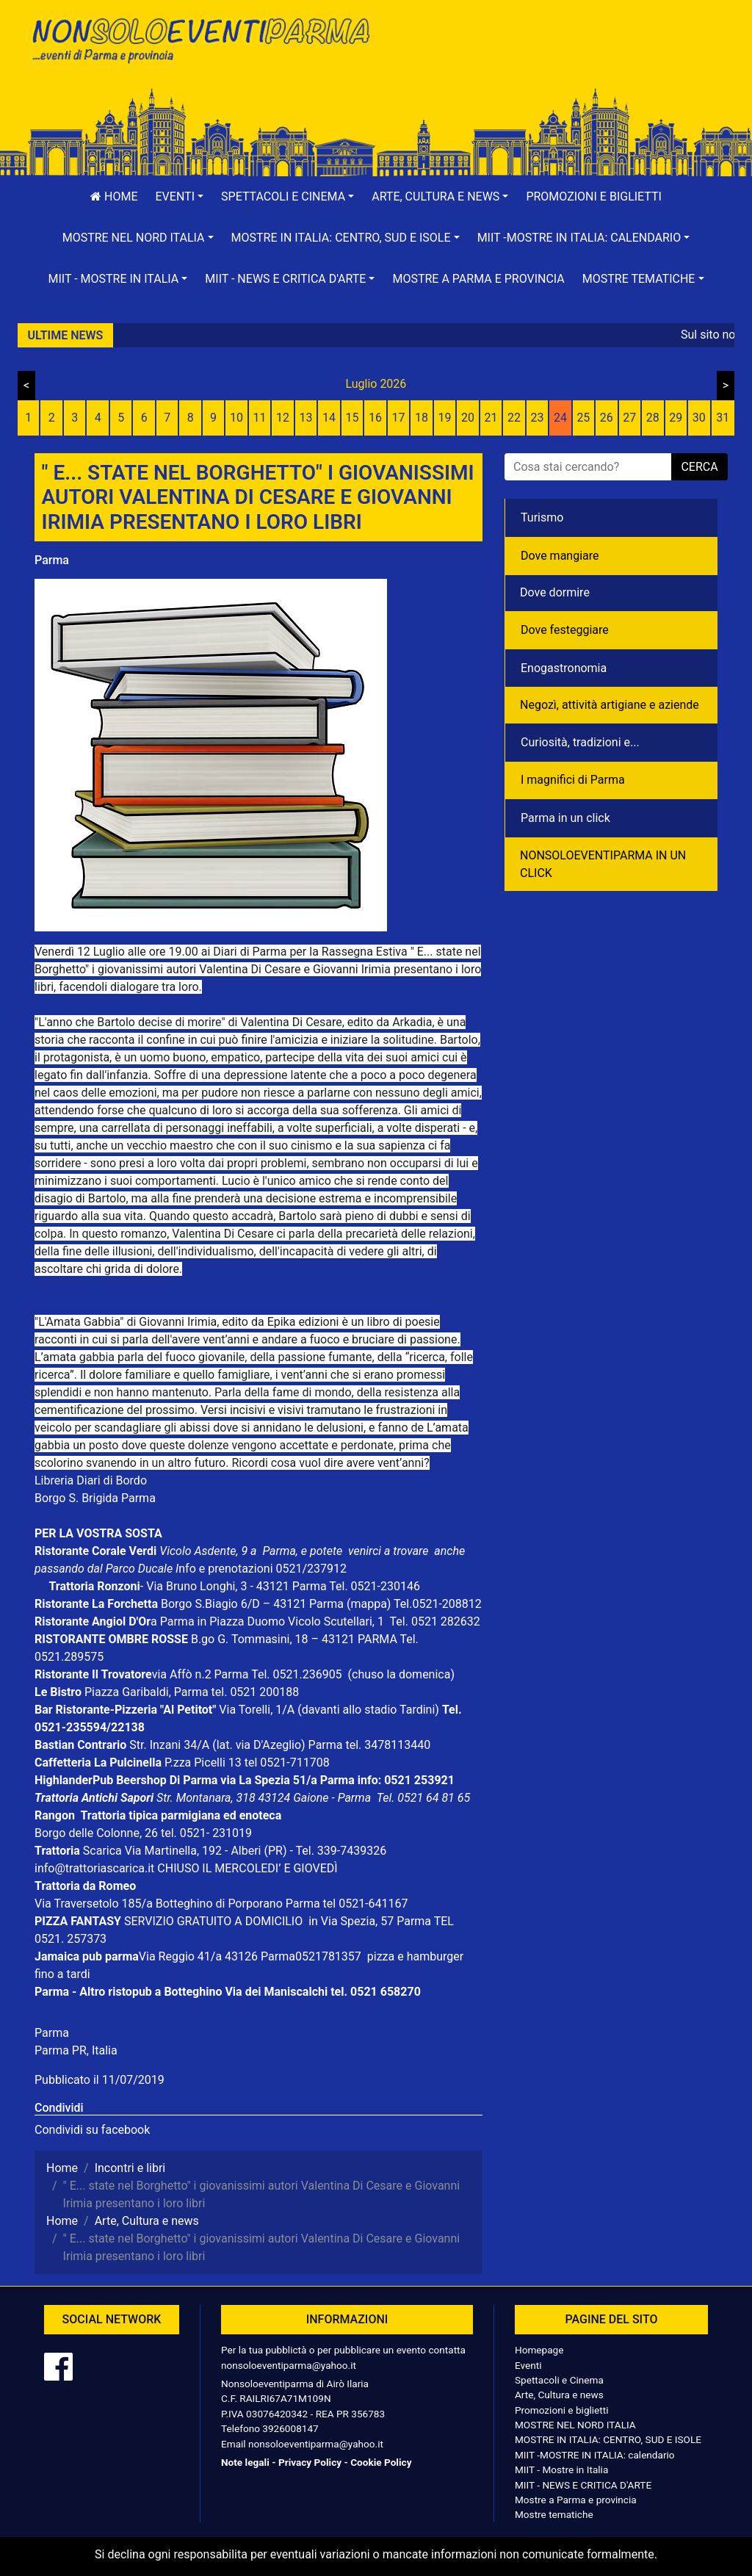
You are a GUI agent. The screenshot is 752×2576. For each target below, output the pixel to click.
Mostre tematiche (554, 2514)
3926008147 (290, 2428)
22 (514, 418)
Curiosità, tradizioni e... (580, 742)
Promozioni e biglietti (594, 196)
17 (398, 418)
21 (490, 418)
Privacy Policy (309, 2462)
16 (375, 418)
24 (560, 418)
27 (629, 418)
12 (282, 418)
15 (352, 418)
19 (444, 418)
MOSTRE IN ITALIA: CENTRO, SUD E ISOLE (608, 2439)
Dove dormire (555, 592)
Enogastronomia (564, 668)
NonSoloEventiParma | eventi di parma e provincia (200, 42)
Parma (52, 560)
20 (467, 418)
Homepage (539, 2350)
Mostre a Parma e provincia (478, 279)
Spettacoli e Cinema (559, 2380)
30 (699, 418)
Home (113, 196)
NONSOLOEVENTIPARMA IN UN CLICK (603, 864)
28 (652, 418)
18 (421, 418)
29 (675, 418)
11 (260, 418)
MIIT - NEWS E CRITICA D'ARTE (583, 2485)
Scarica (104, 1851)
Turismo (542, 517)
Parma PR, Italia (76, 2050)
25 (583, 418)
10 (236, 418)
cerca (699, 467)
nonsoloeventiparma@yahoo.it (288, 2365)
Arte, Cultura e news (559, 2394)
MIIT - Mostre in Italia (561, 2469)
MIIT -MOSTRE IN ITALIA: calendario (595, 2455)
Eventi (528, 2365)
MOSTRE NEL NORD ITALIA (575, 2425)
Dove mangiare (560, 556)
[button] (180, 196)
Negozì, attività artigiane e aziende (609, 705)
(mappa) (370, 1604)
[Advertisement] (552, 59)
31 (722, 418)
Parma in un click (565, 818)
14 (329, 418)
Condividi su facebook (92, 2130)
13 (306, 418)
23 (536, 418)
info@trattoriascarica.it (94, 1868)
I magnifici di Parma (573, 780)
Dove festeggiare (565, 630)
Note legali (245, 2462)
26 (606, 418)
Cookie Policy (380, 2462)
